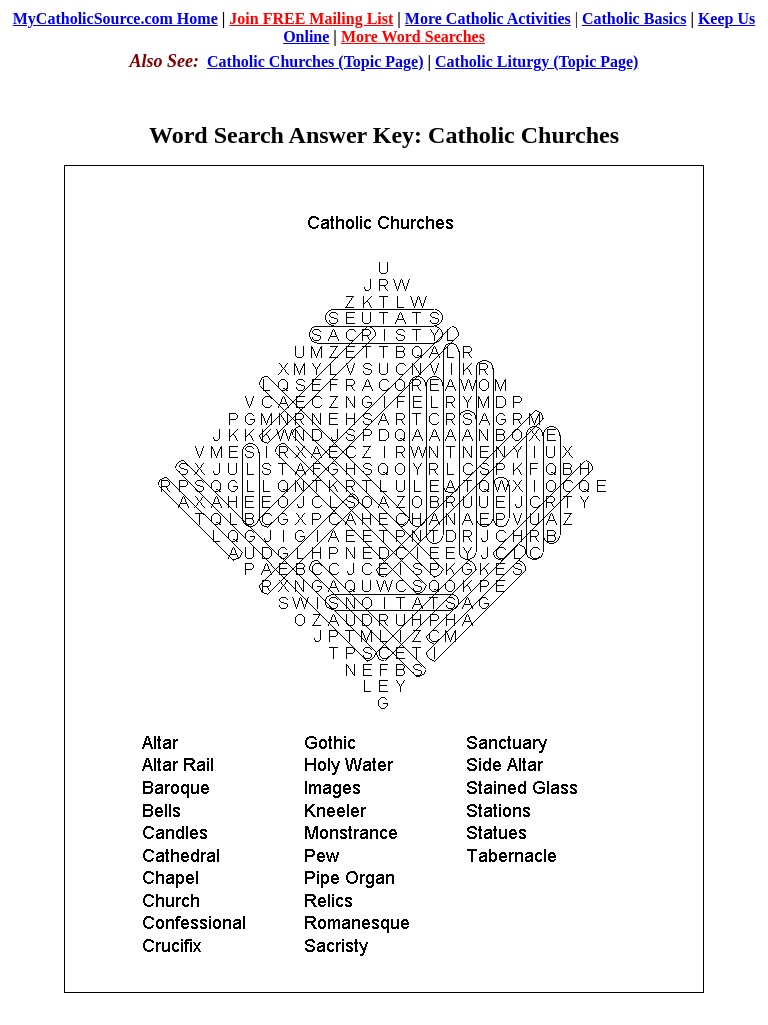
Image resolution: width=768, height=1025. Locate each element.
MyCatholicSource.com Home (115, 18)
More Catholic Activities (488, 18)
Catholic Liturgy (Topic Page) (536, 61)
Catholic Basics (634, 18)
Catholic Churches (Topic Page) (315, 61)
